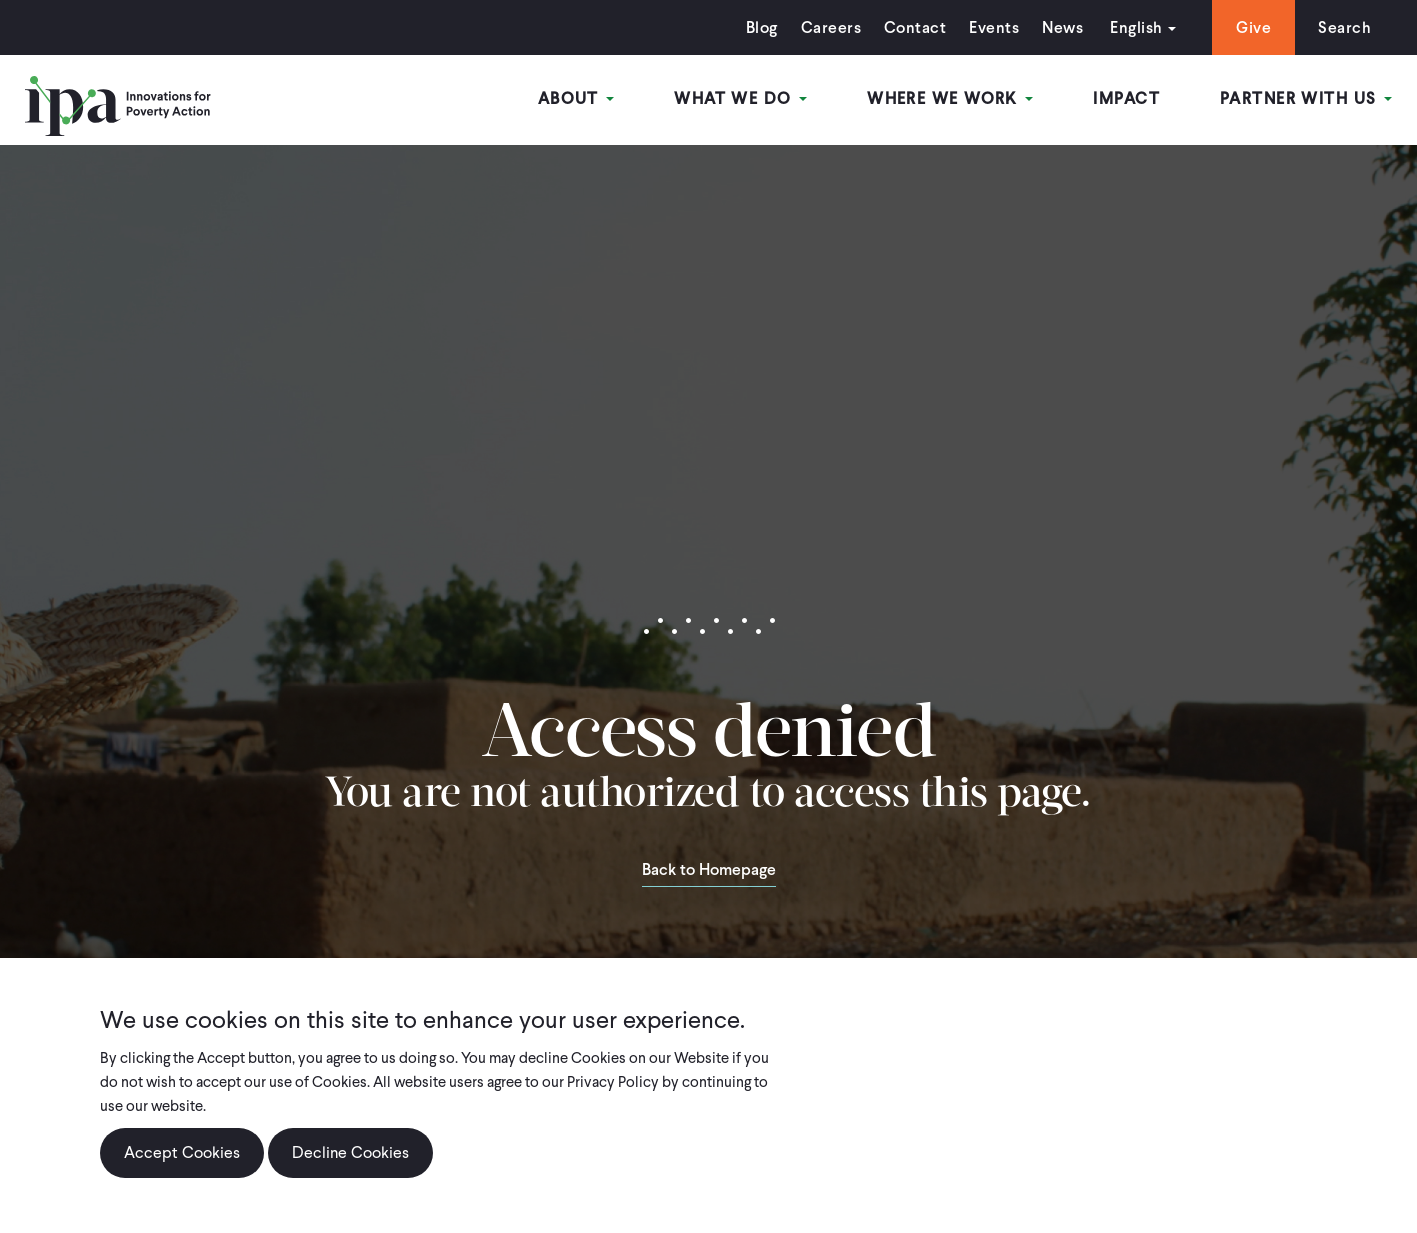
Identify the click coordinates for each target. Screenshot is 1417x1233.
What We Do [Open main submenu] (740, 98)
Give (1253, 27)
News (1062, 27)
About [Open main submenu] (576, 98)
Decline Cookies (350, 1153)
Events (994, 27)
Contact (915, 27)
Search (1344, 27)
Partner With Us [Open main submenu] (1306, 98)
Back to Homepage (709, 871)
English (1136, 27)
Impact (1126, 98)
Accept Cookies (182, 1153)
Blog (762, 27)
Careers (831, 27)
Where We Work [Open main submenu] (950, 98)
